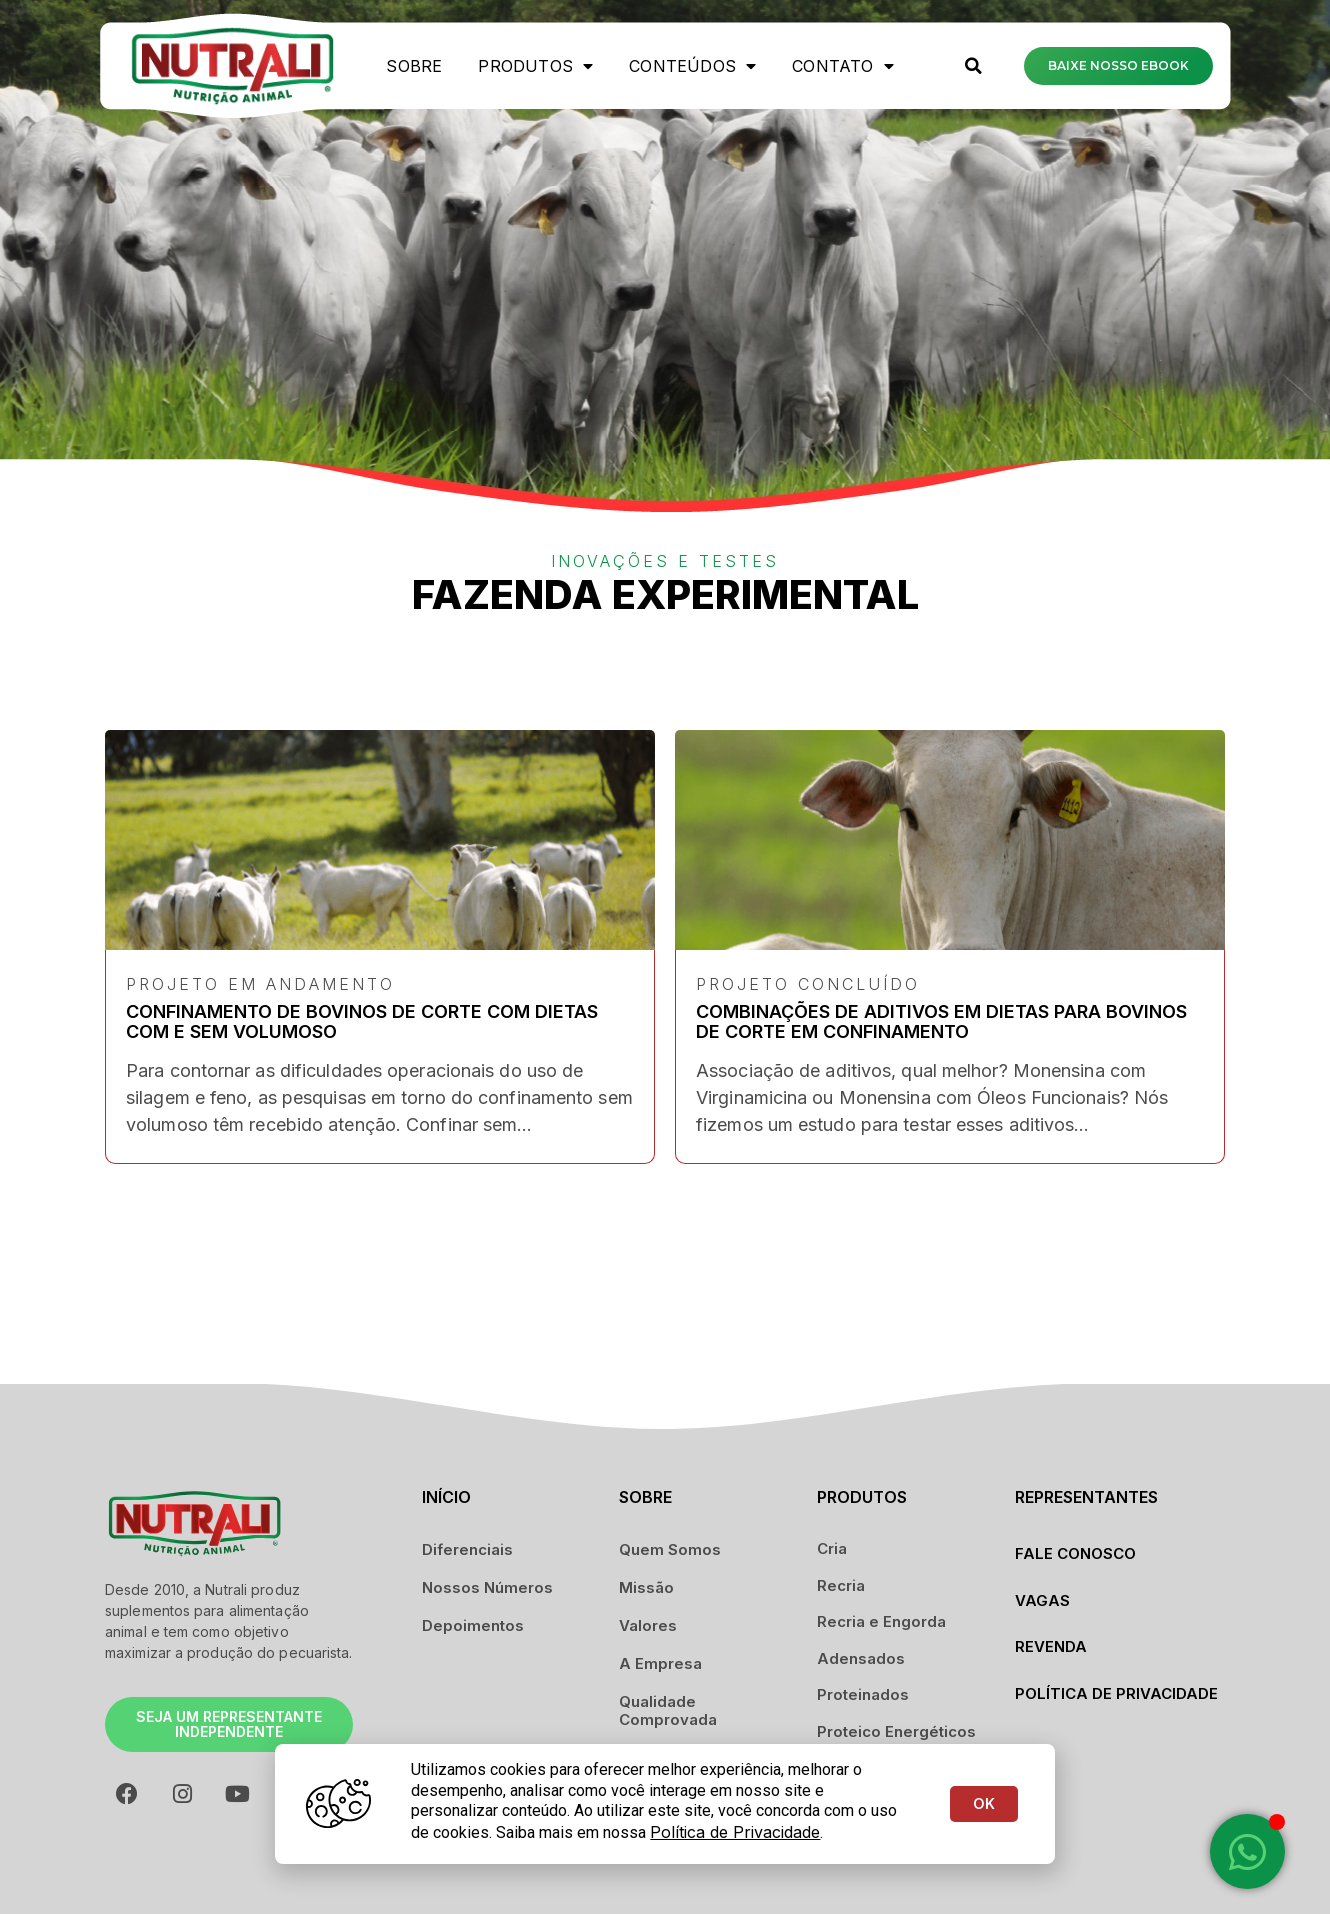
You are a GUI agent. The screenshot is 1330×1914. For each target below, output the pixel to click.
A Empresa (660, 1663)
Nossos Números (487, 1587)
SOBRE (414, 66)
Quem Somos (670, 1549)
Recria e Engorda (881, 1621)
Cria (832, 1548)
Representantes (1086, 1497)
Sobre (645, 1497)
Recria (841, 1585)
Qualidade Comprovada (668, 1710)
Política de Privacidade (1116, 1693)
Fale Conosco (1075, 1553)
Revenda (1051, 1646)
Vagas (1042, 1600)
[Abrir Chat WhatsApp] (1247, 1851)
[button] (973, 66)
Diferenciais (467, 1549)
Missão (646, 1587)
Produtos (535, 66)
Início (446, 1497)
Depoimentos (473, 1625)
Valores (648, 1625)
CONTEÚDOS (692, 66)
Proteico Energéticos (896, 1731)
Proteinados (863, 1694)
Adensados (861, 1658)
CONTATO (843, 66)
